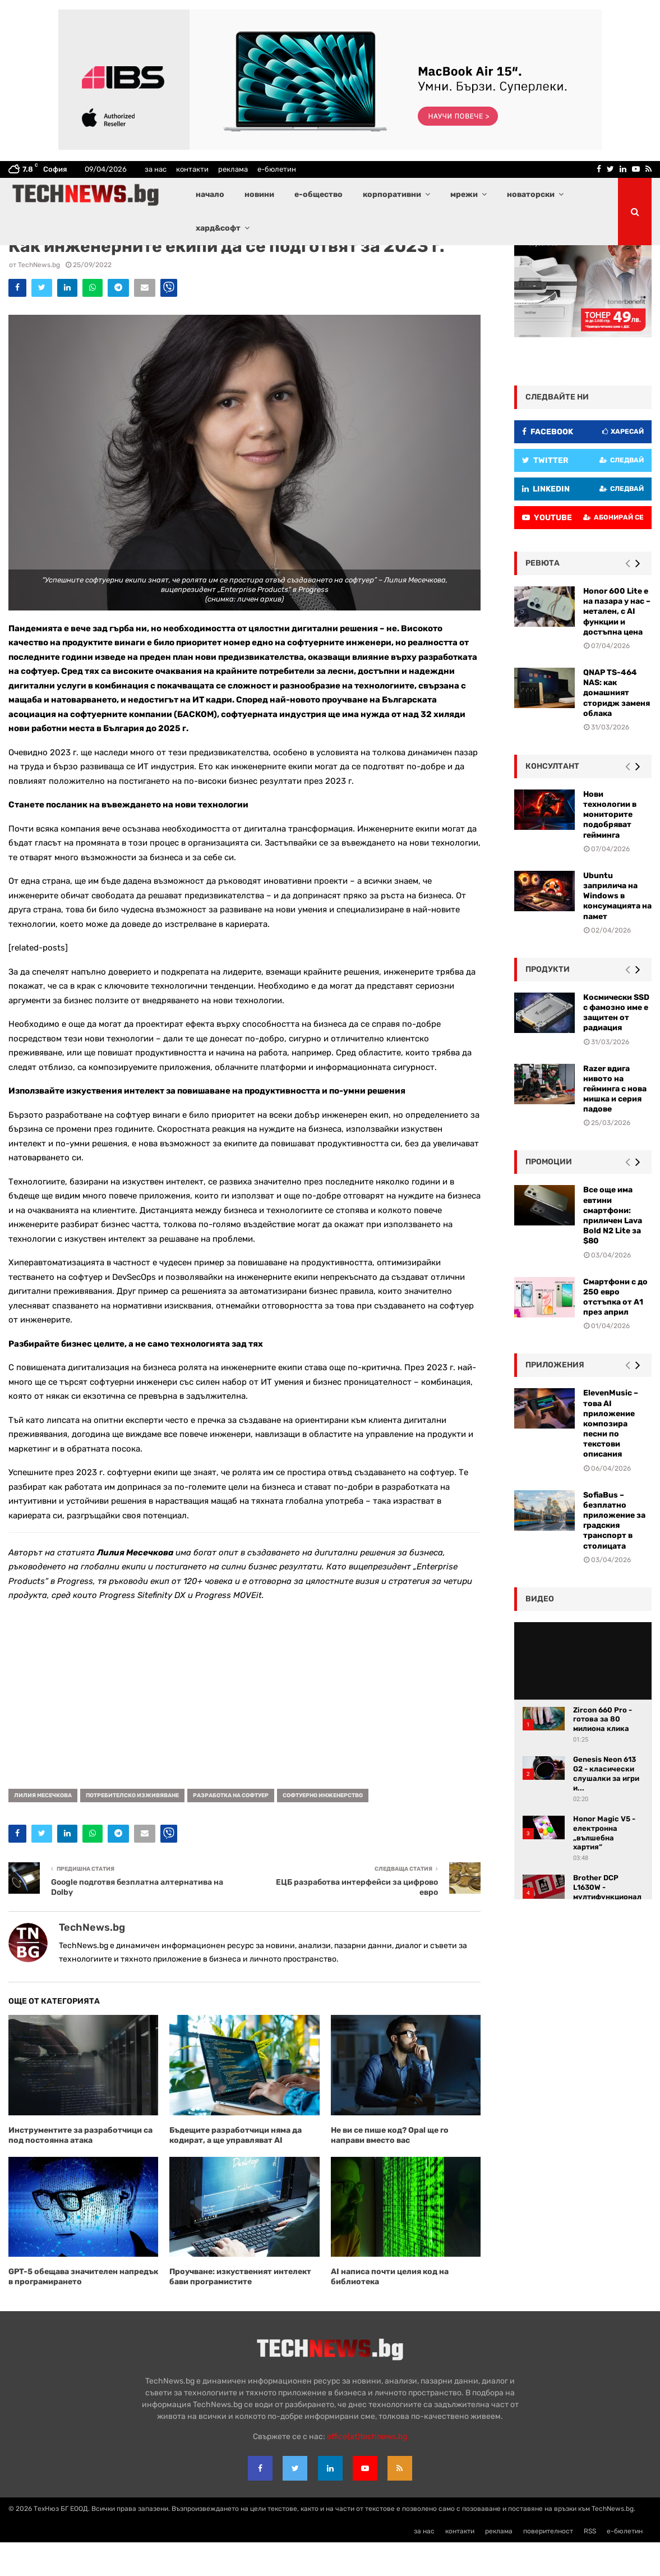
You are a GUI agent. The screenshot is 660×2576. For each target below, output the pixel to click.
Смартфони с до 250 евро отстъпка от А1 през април (615, 1331)
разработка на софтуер (231, 1829)
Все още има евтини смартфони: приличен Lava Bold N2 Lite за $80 (612, 1249)
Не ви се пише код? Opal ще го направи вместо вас (390, 2169)
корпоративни (392, 194)
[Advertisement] (244, 1724)
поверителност (548, 2565)
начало (210, 194)
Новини (103, 261)
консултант (552, 800)
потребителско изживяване (132, 1829)
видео (539, 1632)
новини (259, 194)
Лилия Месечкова (43, 1829)
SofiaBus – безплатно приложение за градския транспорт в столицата (614, 1554)
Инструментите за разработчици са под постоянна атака (80, 2169)
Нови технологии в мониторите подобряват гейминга (609, 848)
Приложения (554, 1398)
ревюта (542, 596)
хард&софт (218, 228)
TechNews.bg (39, 298)
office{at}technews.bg (367, 2470)
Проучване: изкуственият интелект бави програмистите (240, 2310)
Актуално (24, 261)
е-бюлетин (276, 169)
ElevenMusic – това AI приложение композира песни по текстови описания (610, 1457)
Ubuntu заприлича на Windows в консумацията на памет (617, 929)
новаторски (531, 194)
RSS (590, 2565)
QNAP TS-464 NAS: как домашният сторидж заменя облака (616, 726)
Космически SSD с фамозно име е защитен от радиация (616, 1046)
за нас (156, 169)
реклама (233, 169)
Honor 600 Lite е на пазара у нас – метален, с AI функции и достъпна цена (616, 645)
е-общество (318, 194)
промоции (548, 1195)
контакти (192, 169)
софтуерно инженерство (323, 1829)
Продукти (547, 1003)
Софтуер (133, 261)
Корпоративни (65, 261)
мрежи (464, 194)
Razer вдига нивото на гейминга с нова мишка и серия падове (615, 1123)
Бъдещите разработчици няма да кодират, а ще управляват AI (235, 2169)
